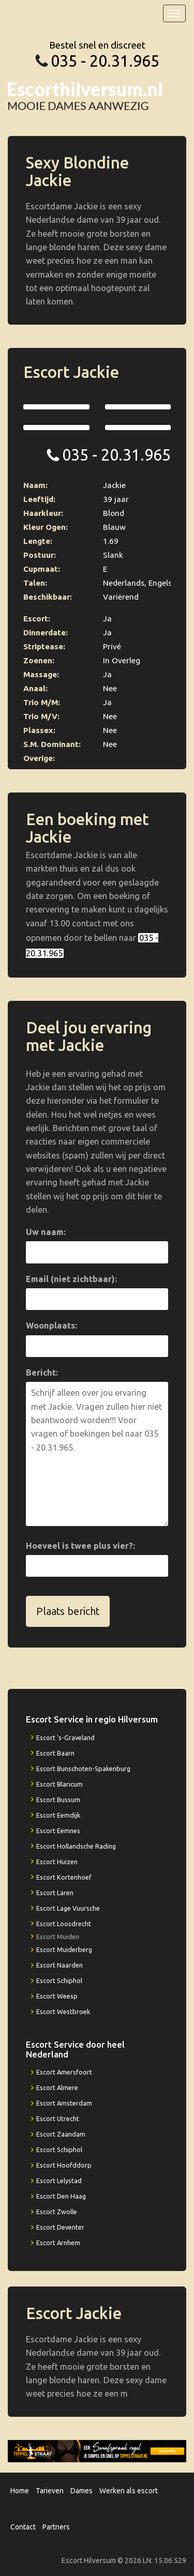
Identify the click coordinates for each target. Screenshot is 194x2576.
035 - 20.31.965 (105, 61)
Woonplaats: (51, 1325)
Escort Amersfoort (64, 2072)
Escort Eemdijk (58, 1815)
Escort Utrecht (57, 2118)
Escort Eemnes (58, 1830)
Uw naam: (46, 1232)
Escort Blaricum (59, 1784)
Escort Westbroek (63, 2011)
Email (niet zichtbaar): (71, 1279)
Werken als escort (128, 2491)
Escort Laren (54, 1892)
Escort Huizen (57, 1861)
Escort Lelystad (59, 2180)
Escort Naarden (59, 1965)
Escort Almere (57, 2087)
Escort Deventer (60, 2227)
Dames (81, 2491)
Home (19, 2491)
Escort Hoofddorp (64, 2165)
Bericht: (42, 1372)
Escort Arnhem (58, 2242)
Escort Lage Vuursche (68, 1908)
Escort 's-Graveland (65, 1737)
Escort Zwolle (56, 2211)
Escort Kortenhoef (64, 1877)
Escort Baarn (55, 1753)
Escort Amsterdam (64, 2103)
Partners (56, 2527)
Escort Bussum (58, 1799)
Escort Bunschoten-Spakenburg (83, 1768)
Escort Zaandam (60, 2134)
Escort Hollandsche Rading (76, 1846)
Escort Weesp (57, 1996)
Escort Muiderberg (64, 1949)
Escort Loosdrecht (63, 1923)
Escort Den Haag (61, 2196)
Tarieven (50, 2491)
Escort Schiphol (59, 1980)
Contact (23, 2527)
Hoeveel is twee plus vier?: (80, 1545)
